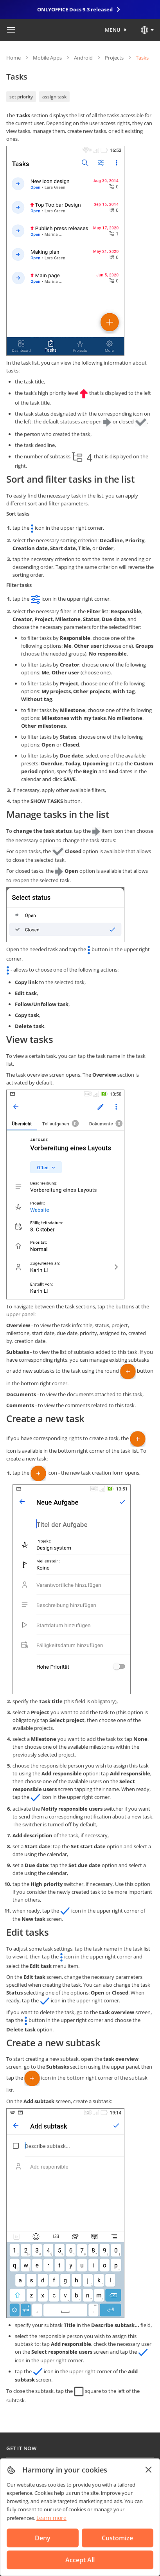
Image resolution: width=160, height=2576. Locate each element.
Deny (42, 2538)
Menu (113, 29)
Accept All (80, 2560)
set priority (21, 96)
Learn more (51, 2518)
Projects (114, 57)
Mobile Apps (47, 57)
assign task (54, 96)
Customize (117, 2538)
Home (13, 57)
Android (83, 57)
